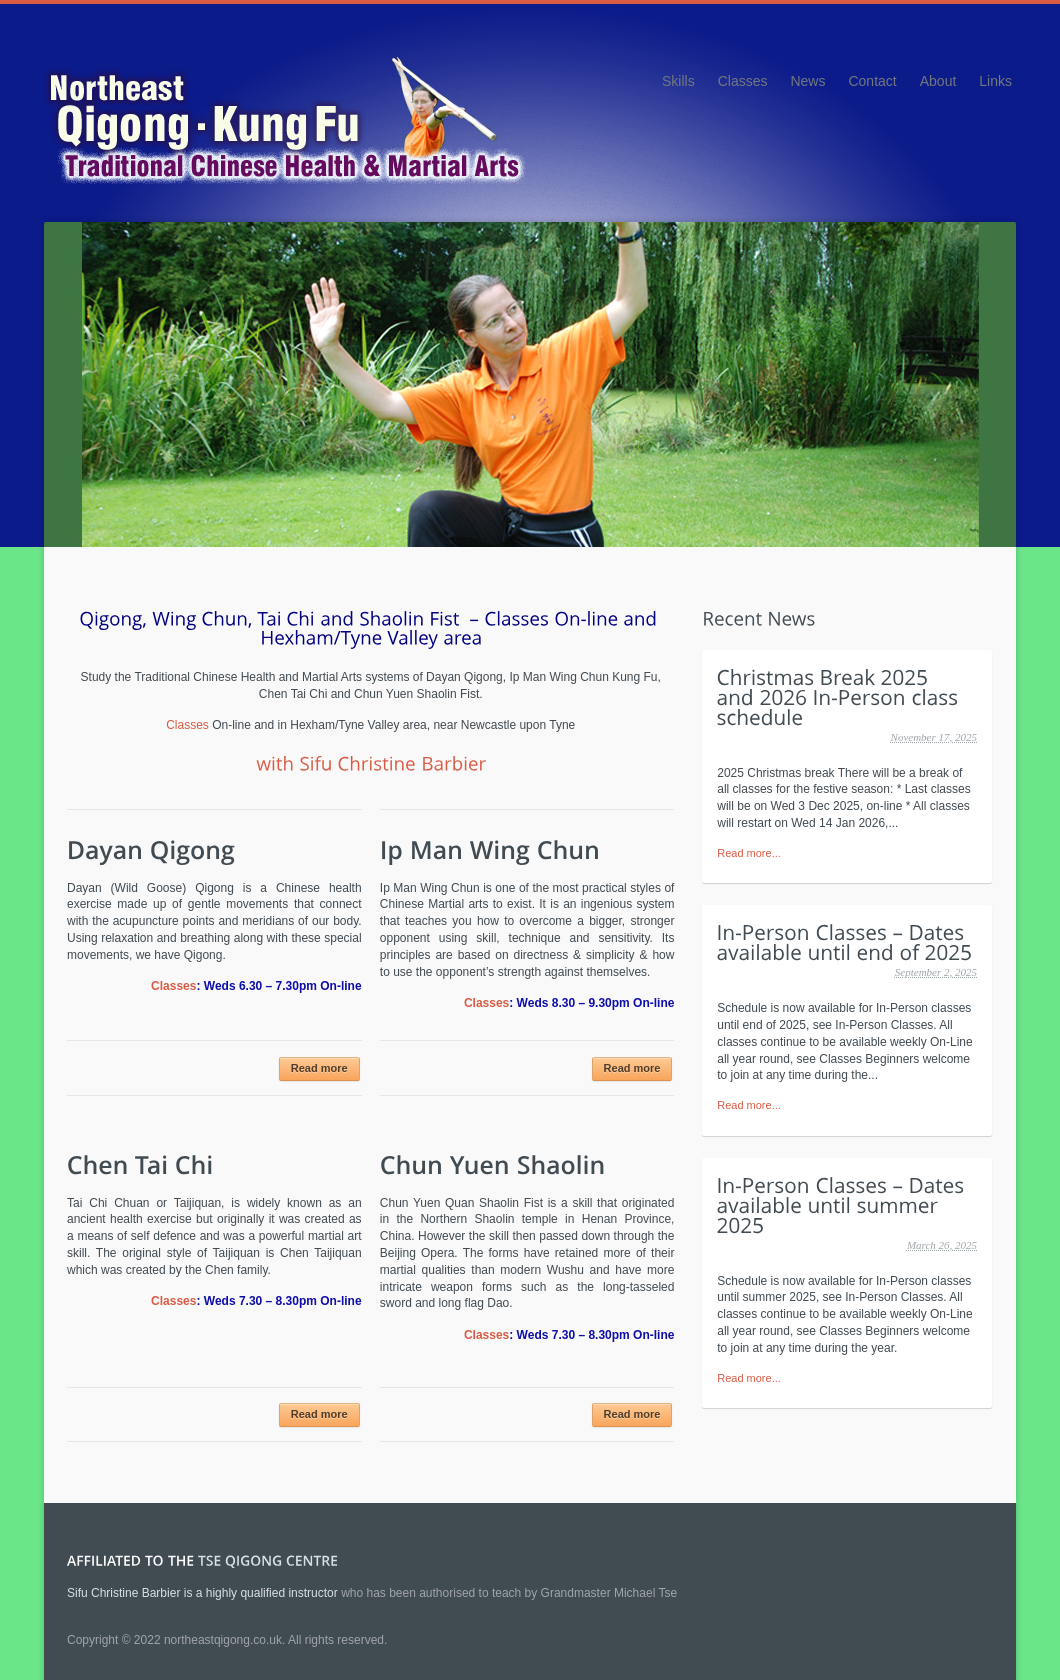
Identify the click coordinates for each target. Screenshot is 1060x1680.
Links (995, 81)
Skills (678, 81)
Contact (872, 81)
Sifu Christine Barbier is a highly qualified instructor (202, 1593)
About (938, 81)
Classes (743, 81)
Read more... (749, 853)
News (807, 81)
